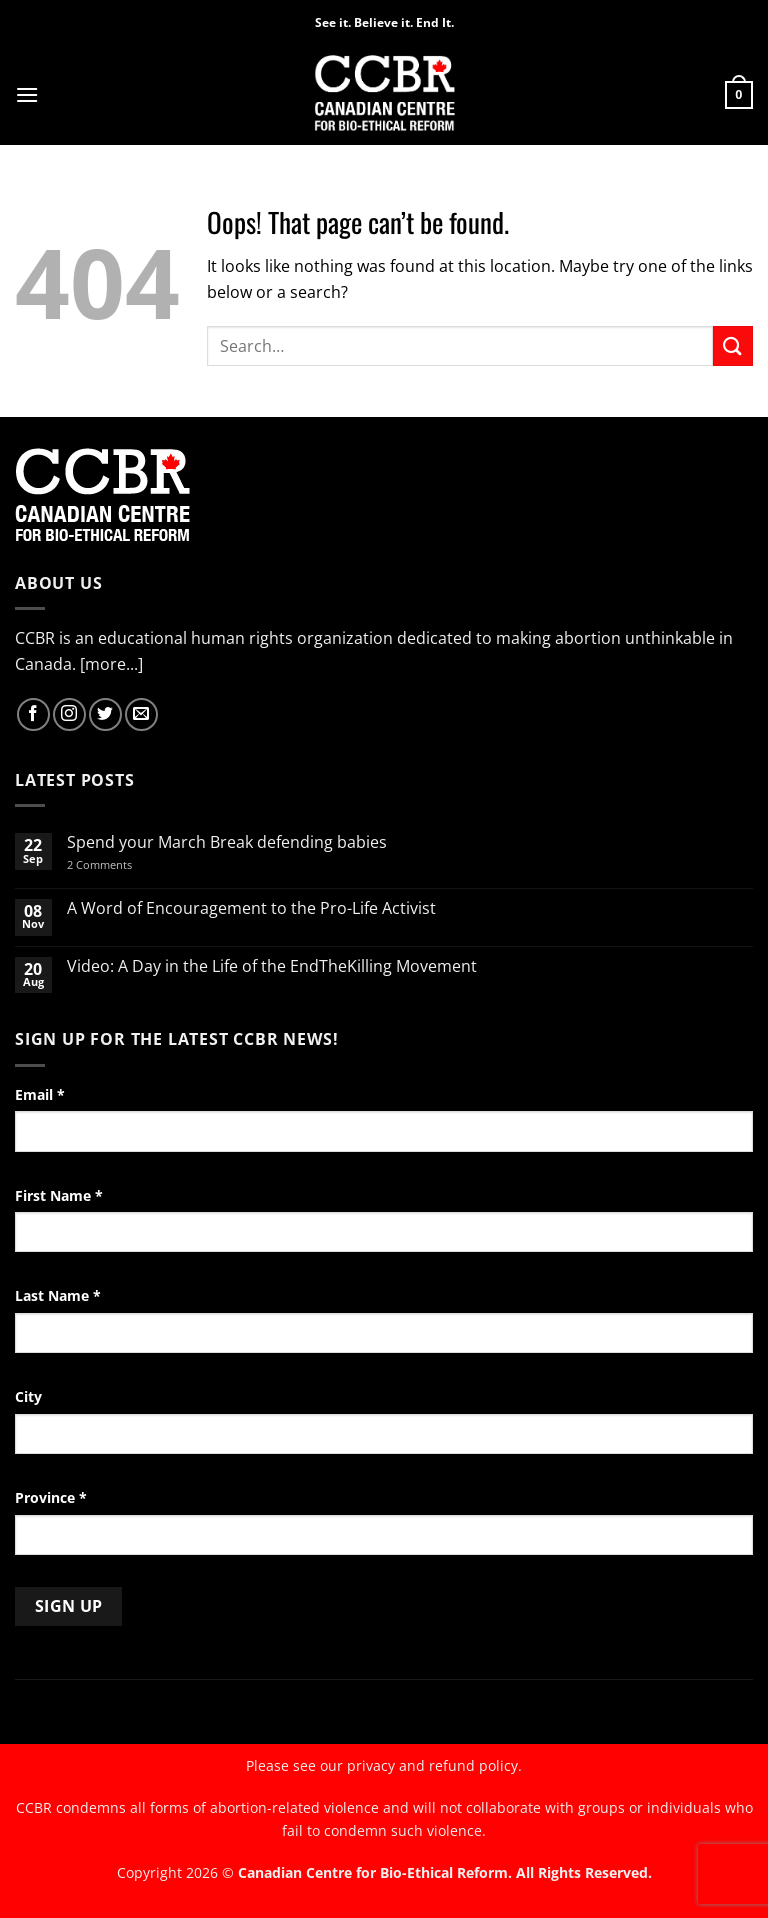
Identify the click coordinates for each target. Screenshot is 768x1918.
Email (40, 1094)
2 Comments (125, 864)
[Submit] (733, 345)
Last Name (58, 1295)
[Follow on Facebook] (33, 714)
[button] (27, 94)
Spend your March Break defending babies (227, 842)
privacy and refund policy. (434, 1765)
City (28, 1396)
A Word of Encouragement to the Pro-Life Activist (251, 908)
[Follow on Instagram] (69, 714)
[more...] (111, 664)
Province (51, 1497)
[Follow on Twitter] (105, 714)
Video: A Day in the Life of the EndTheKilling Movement (272, 966)
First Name (59, 1195)
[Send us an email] (141, 714)
